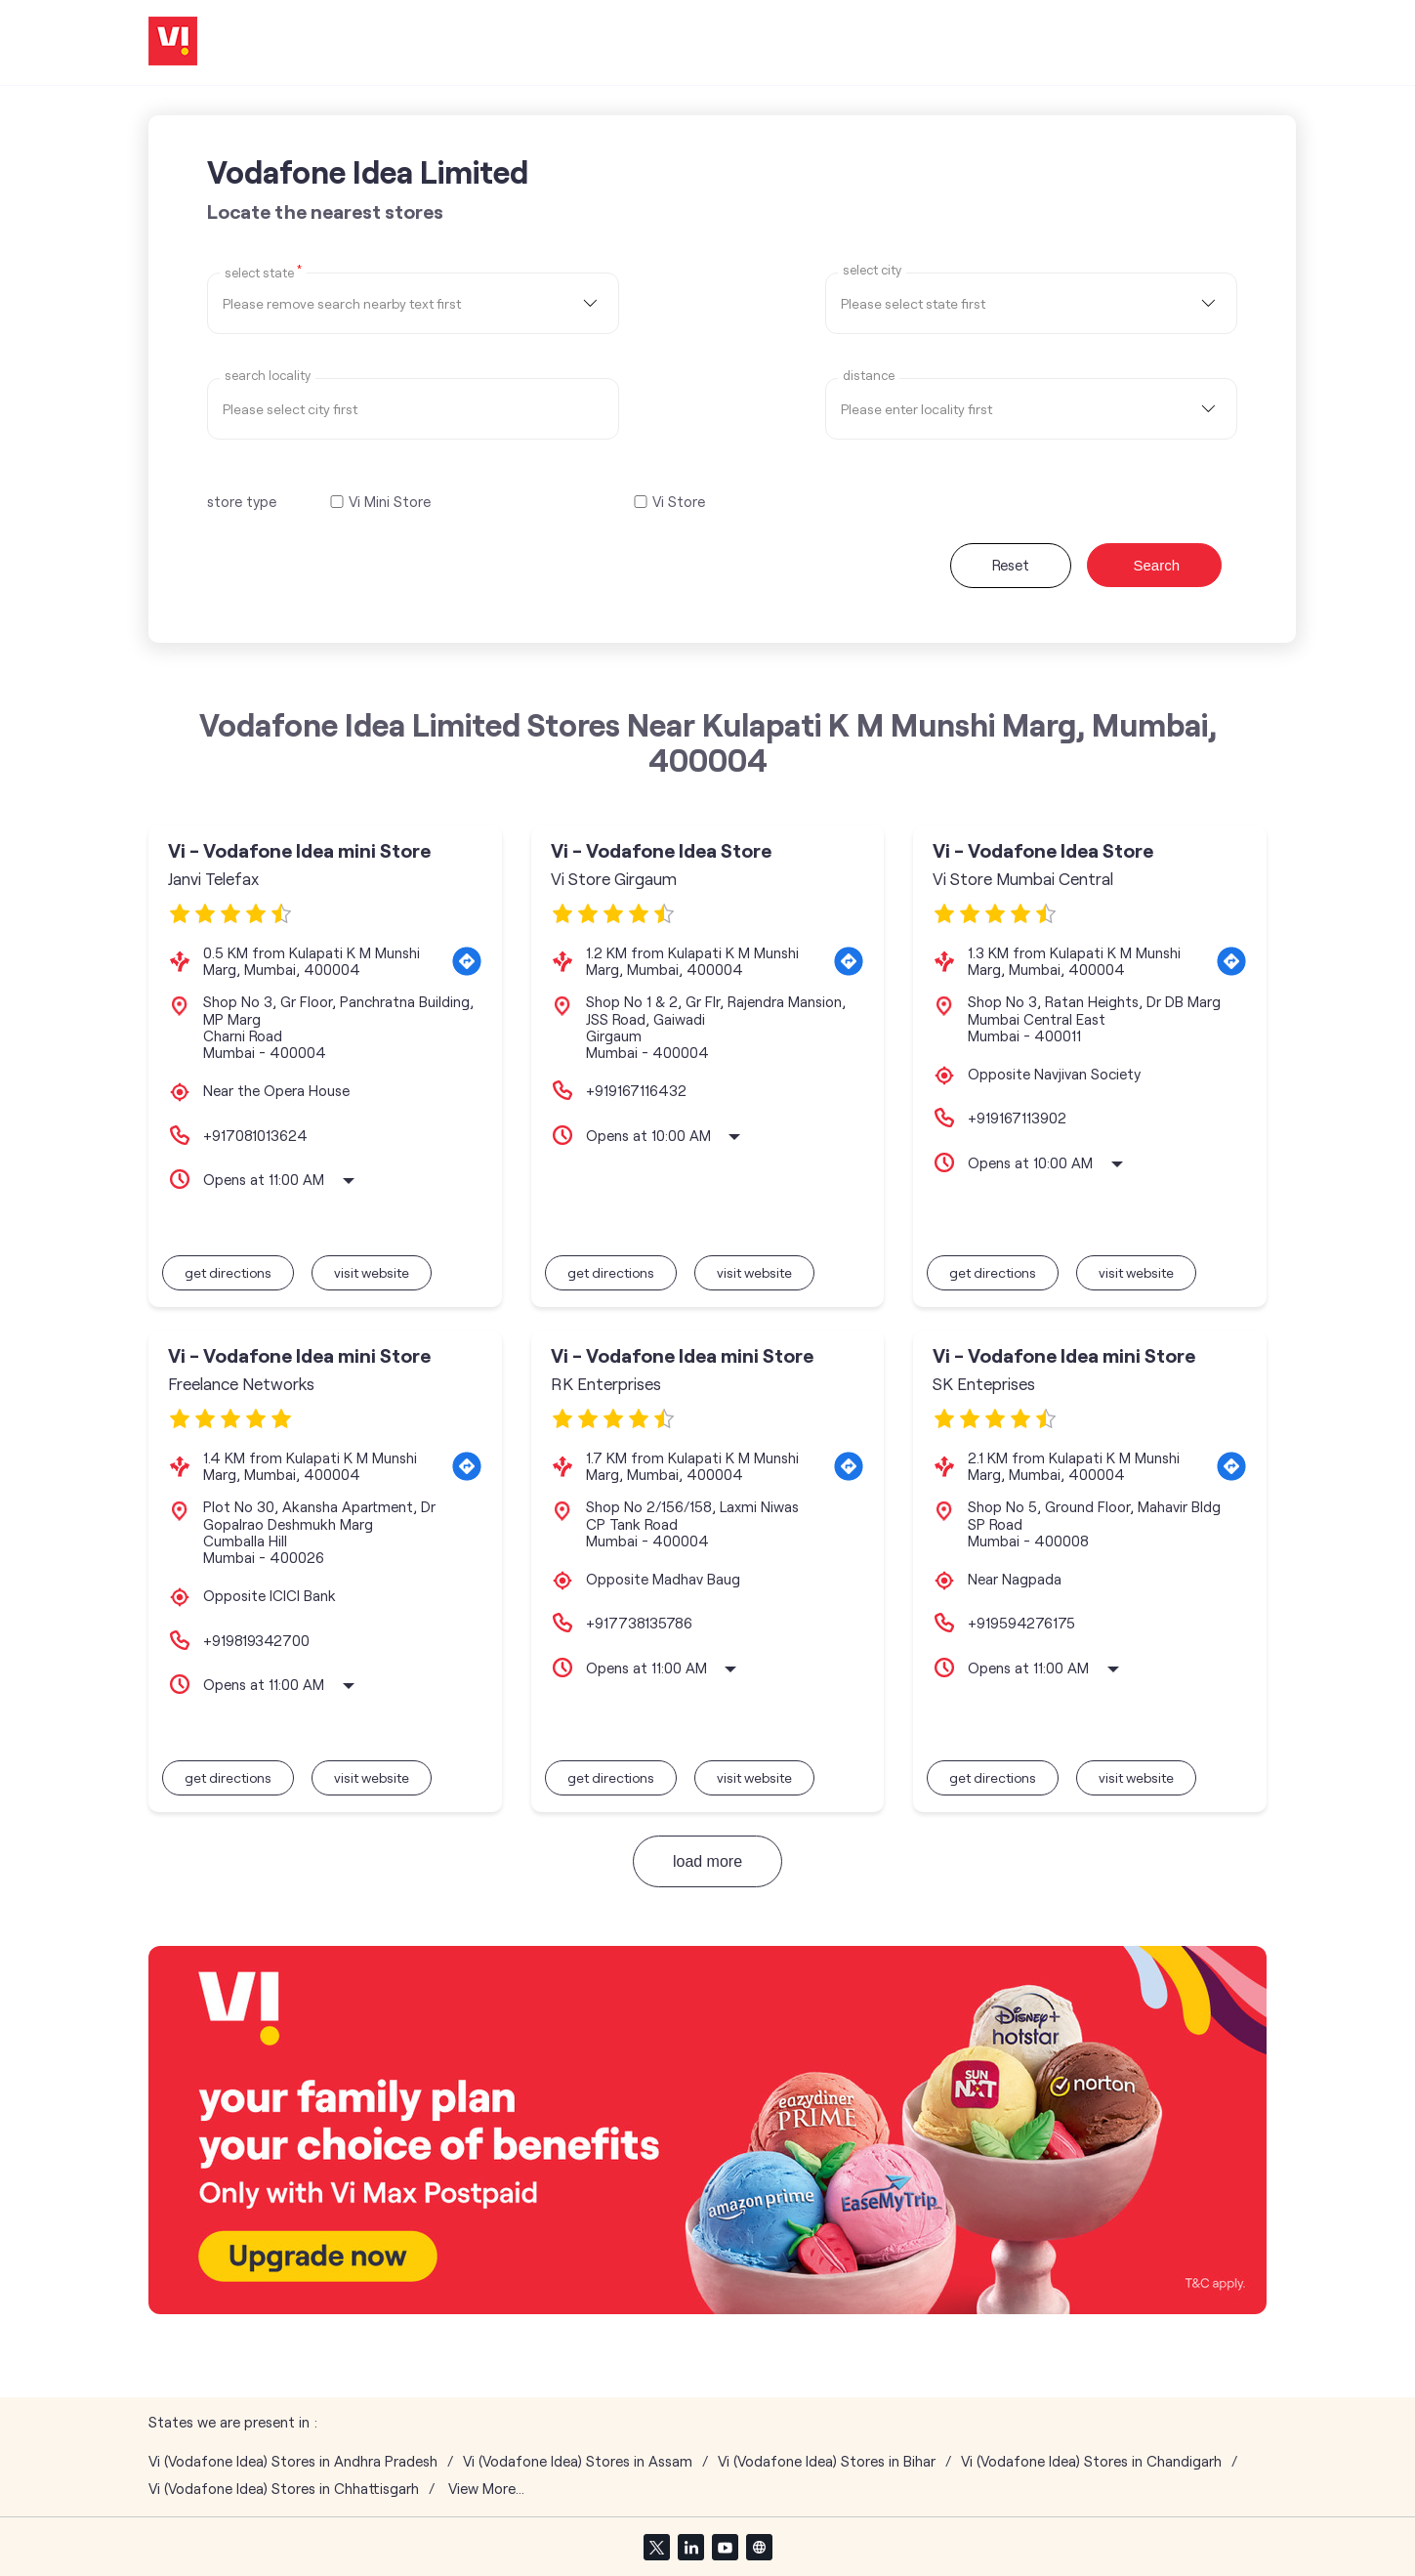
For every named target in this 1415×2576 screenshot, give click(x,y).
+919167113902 (1017, 1117)
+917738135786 (639, 1622)
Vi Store (678, 501)
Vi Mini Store (390, 501)
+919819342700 (256, 1640)
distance (869, 375)
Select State (263, 271)
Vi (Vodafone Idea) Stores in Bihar (827, 2461)
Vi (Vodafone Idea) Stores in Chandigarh (1091, 2461)
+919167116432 (636, 1090)
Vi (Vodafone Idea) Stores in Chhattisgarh (283, 2488)
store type (241, 501)
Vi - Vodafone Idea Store (661, 850)
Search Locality (268, 375)
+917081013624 (255, 1135)
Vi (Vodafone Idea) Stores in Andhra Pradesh (292, 2461)
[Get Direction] (466, 961)
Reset (1010, 564)
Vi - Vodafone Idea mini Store (299, 850)
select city (872, 270)
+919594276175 (1021, 1622)
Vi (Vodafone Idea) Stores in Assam (577, 2461)
